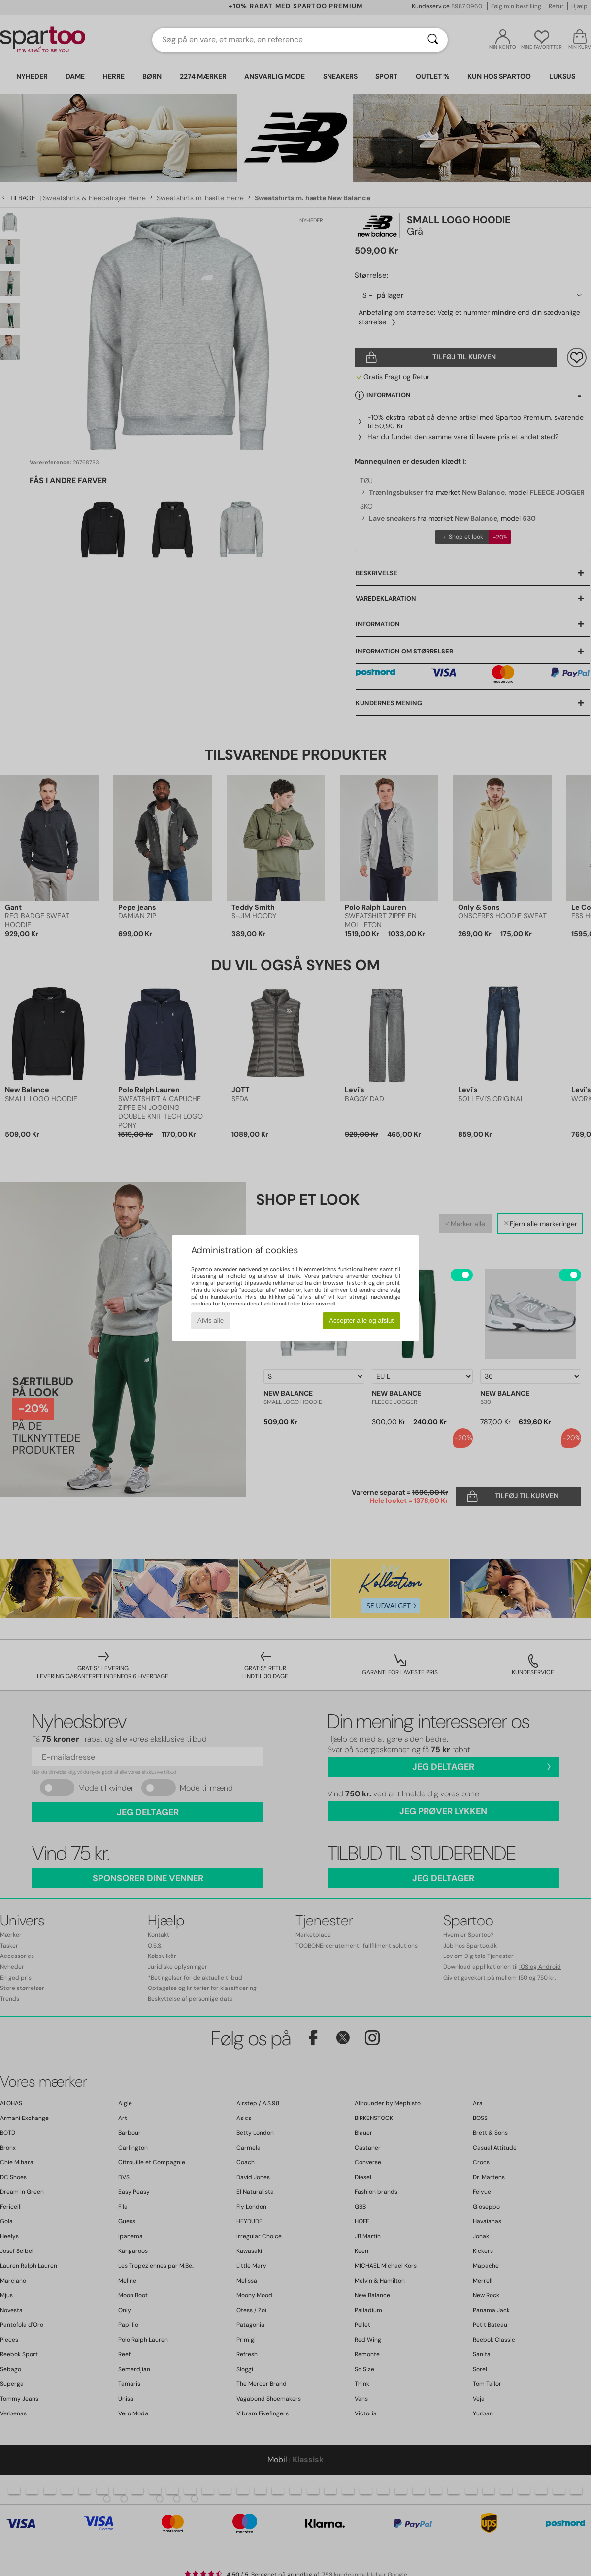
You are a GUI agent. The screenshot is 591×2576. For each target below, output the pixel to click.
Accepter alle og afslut (361, 1320)
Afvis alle (210, 1320)
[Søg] (433, 40)
